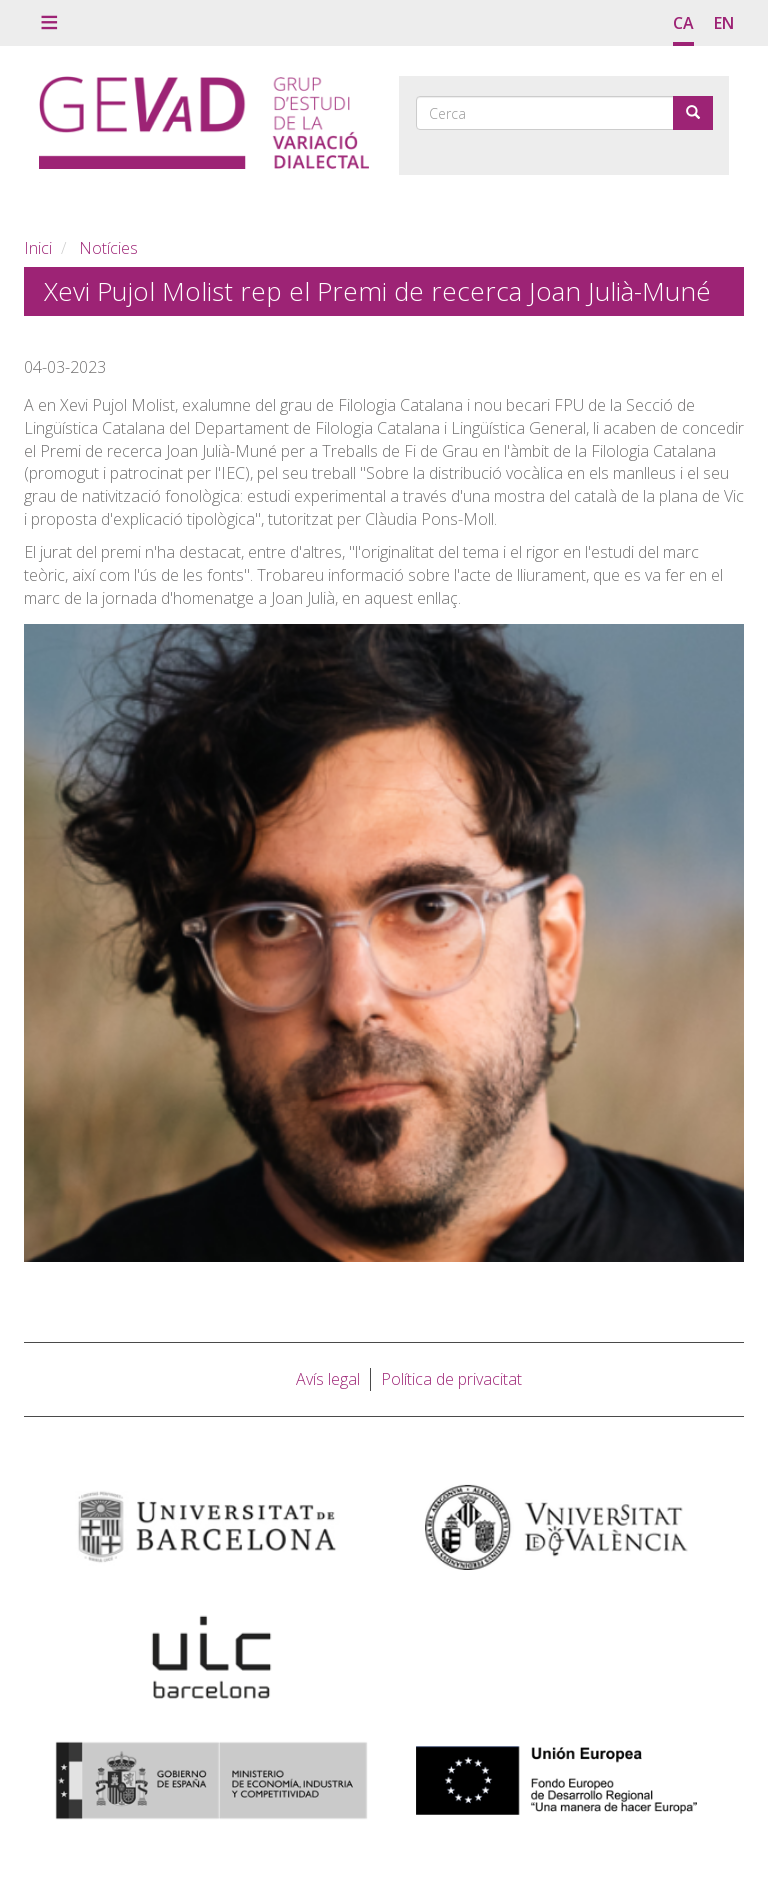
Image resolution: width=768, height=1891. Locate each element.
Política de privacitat (451, 1379)
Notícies (108, 248)
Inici (38, 248)
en (724, 23)
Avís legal (328, 1379)
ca (683, 23)
